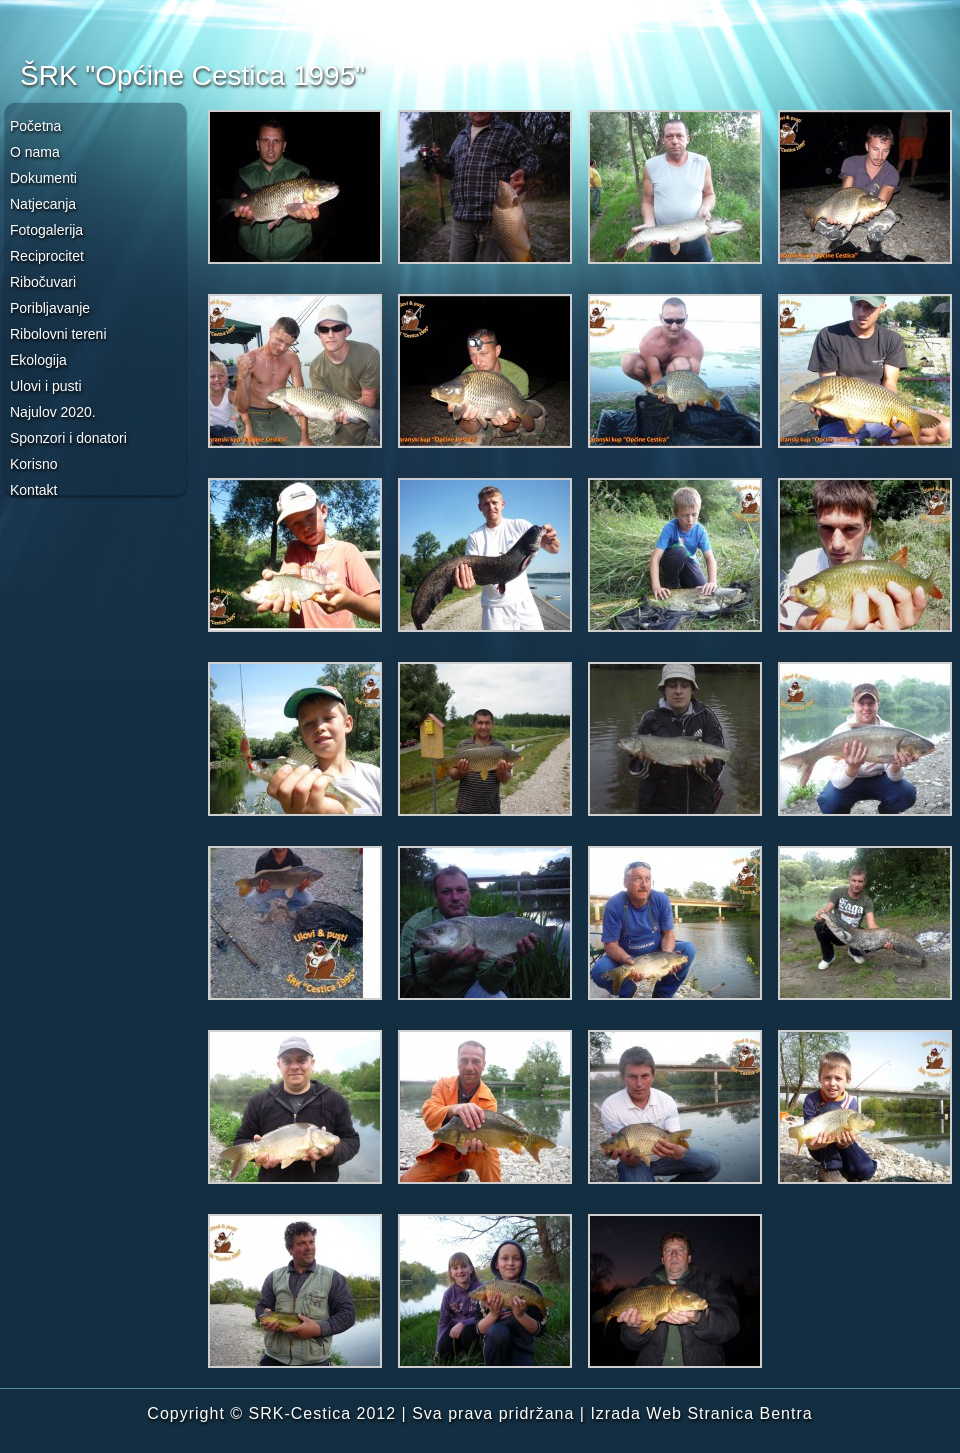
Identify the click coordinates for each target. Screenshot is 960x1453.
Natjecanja (43, 204)
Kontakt (33, 490)
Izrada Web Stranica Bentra (701, 1413)
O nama (35, 152)
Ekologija (38, 360)
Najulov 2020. (53, 412)
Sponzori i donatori (68, 438)
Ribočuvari (43, 282)
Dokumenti (43, 178)
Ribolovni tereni (58, 334)
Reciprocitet (47, 256)
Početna (35, 126)
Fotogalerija (46, 230)
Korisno (33, 464)
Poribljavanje (50, 308)
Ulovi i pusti (46, 386)
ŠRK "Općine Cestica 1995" (192, 75)
